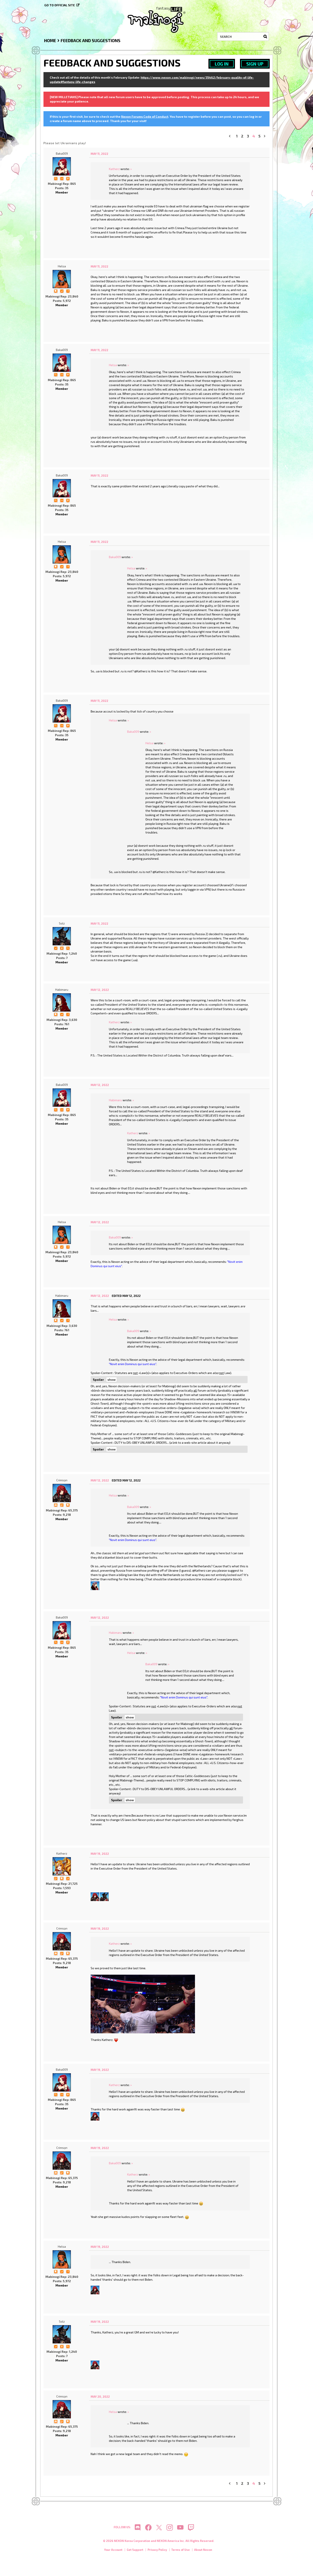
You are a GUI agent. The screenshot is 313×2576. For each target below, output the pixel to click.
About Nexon (203, 2549)
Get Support (135, 2549)
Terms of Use (180, 2549)
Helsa (62, 266)
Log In (222, 63)
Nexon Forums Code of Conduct (144, 116)
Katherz (114, 169)
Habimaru (61, 989)
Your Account (113, 2549)
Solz (62, 923)
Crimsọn (61, 1480)
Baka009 (62, 153)
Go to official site (59, 5)
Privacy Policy (157, 2549)
